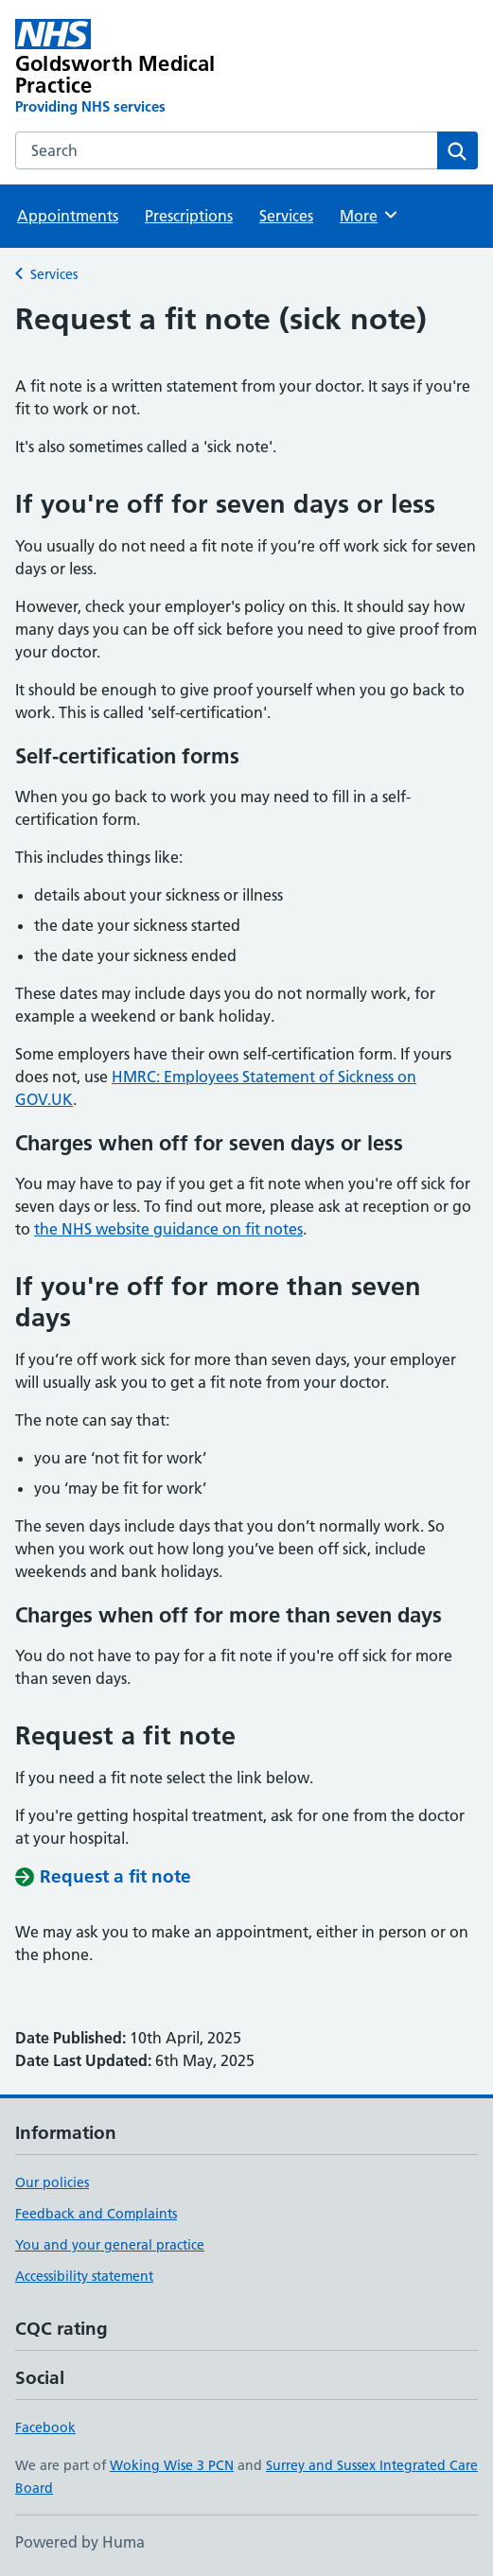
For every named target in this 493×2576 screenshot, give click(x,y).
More (369, 214)
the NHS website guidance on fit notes (168, 1228)
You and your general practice (109, 2244)
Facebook (45, 2427)
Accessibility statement (84, 2276)
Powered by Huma (80, 2541)
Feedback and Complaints (96, 2213)
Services (286, 215)
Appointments (67, 215)
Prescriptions (189, 215)
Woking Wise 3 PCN (172, 2465)
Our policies (52, 2182)
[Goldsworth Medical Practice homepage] (153, 67)
